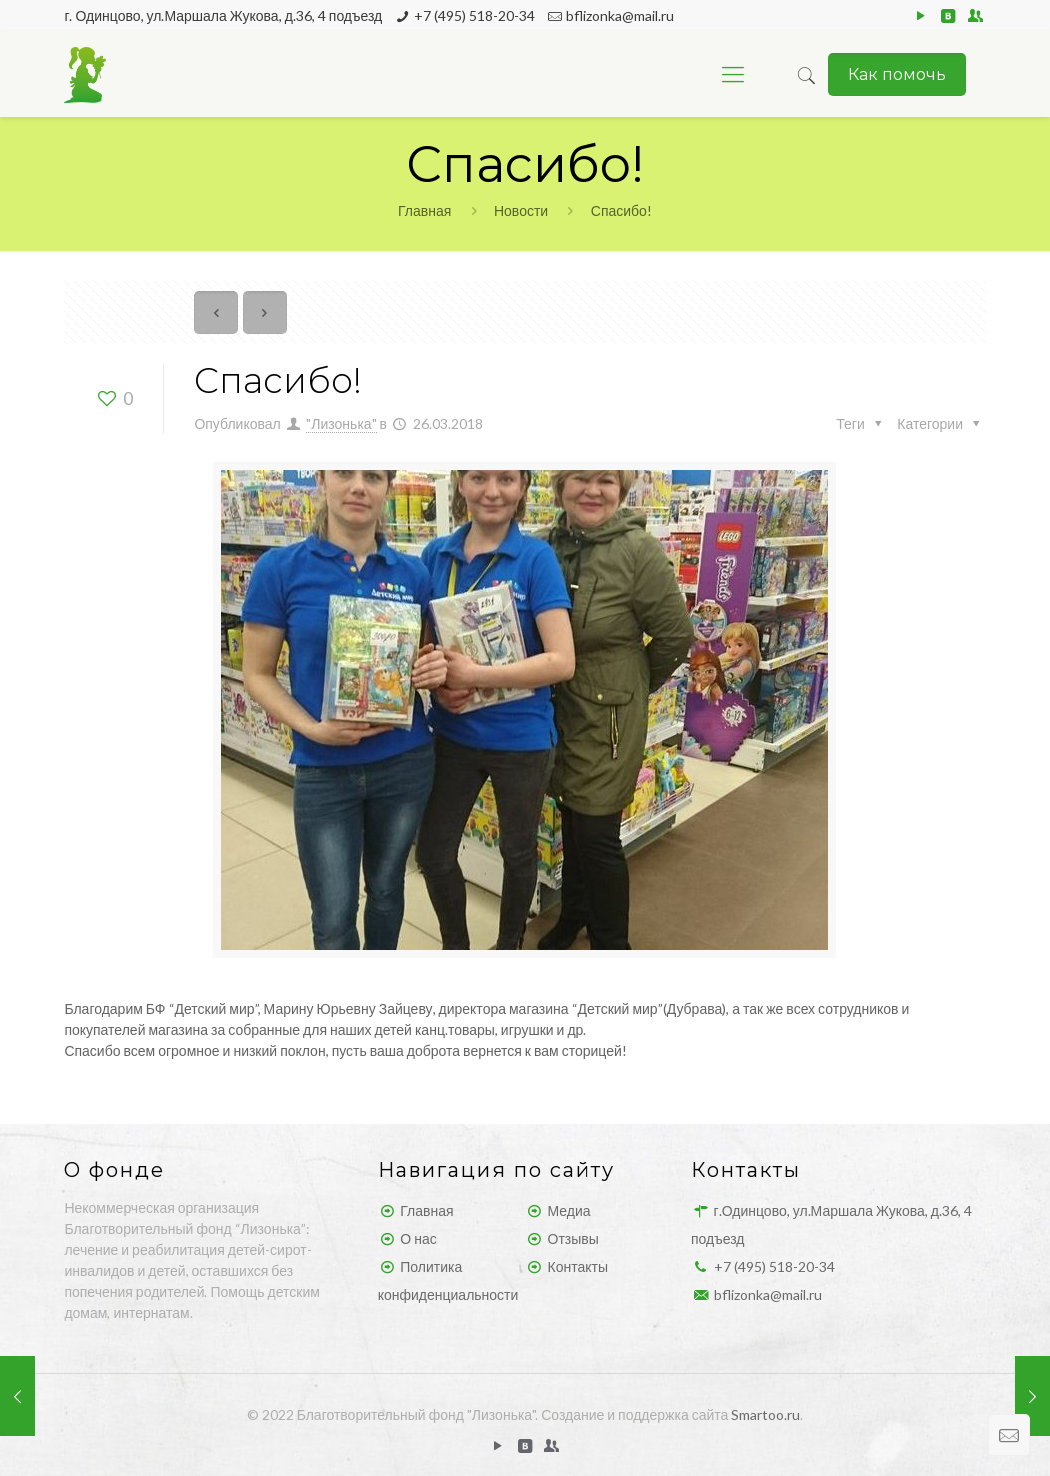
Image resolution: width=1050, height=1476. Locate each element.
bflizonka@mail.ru (620, 15)
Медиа (569, 1210)
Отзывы (573, 1238)
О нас (418, 1238)
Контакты (578, 1266)
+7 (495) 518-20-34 (474, 15)
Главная (424, 210)
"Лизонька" (341, 423)
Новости (521, 210)
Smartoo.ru (765, 1414)
